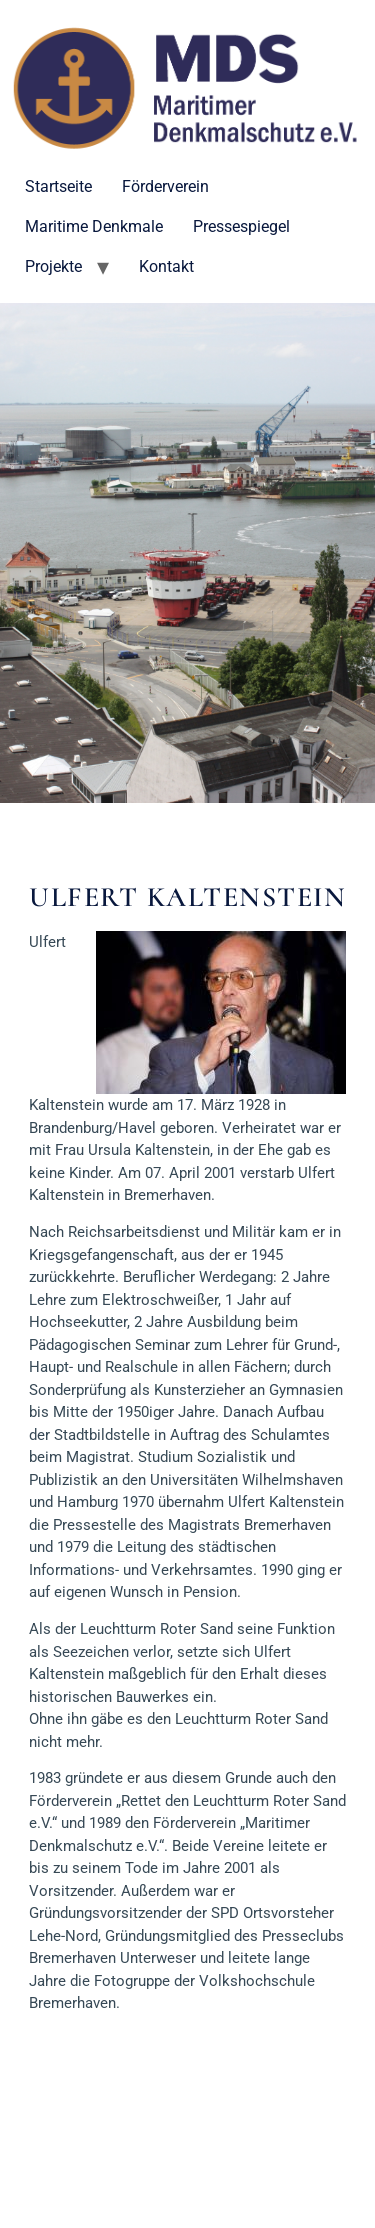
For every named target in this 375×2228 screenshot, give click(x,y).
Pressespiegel (241, 226)
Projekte (53, 266)
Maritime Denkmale (94, 226)
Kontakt (166, 266)
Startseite (58, 186)
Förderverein (165, 186)
